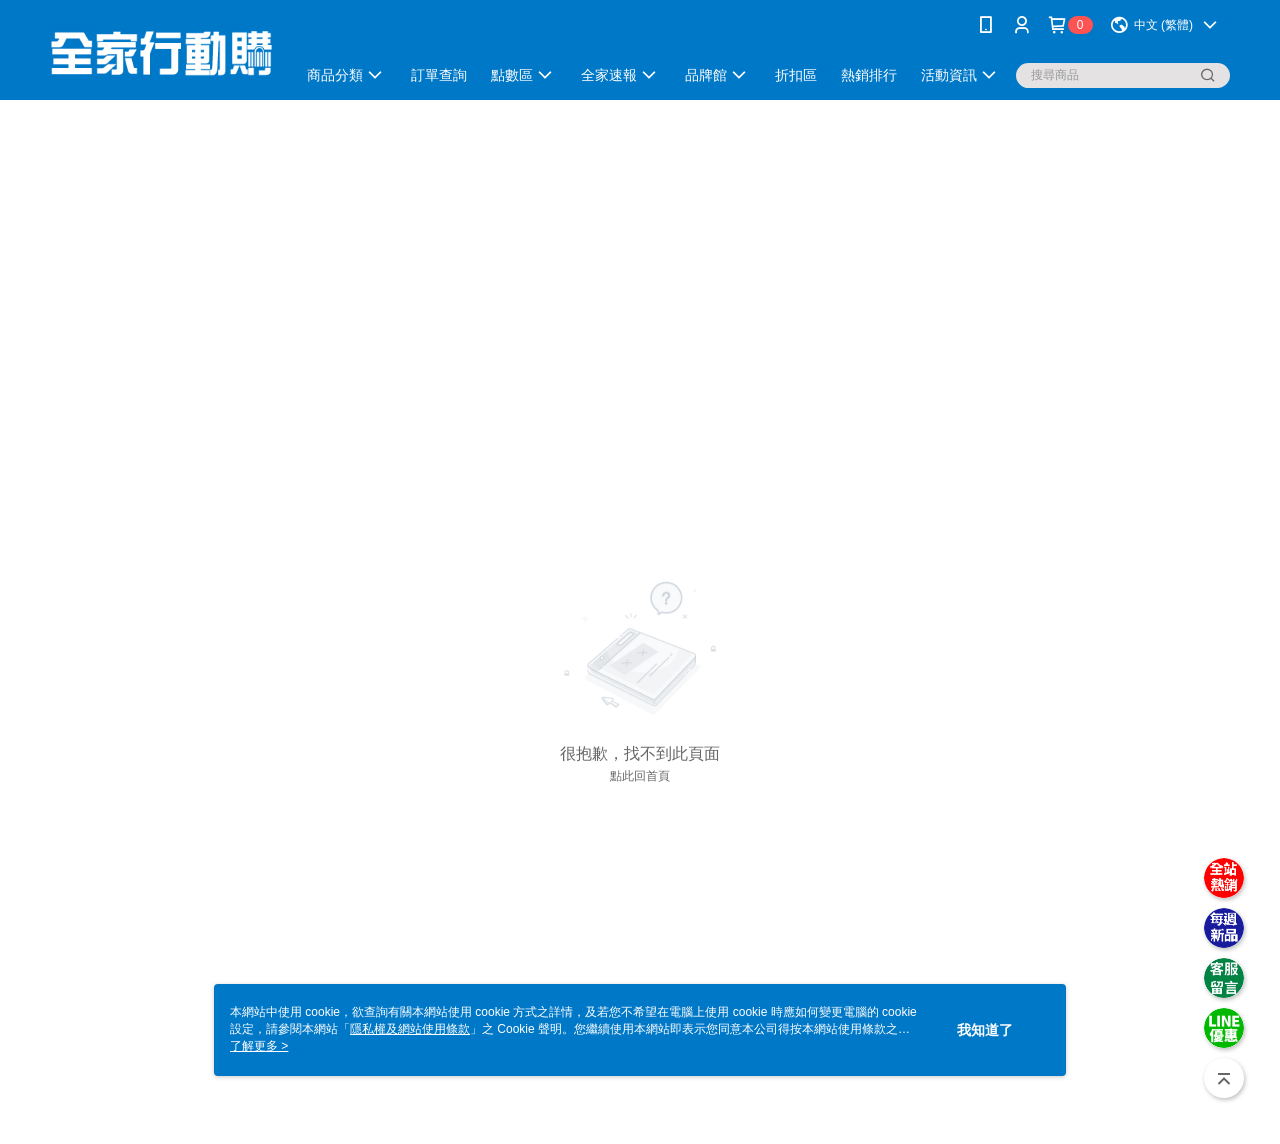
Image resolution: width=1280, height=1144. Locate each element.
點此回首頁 (640, 776)
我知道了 (985, 1030)
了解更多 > (259, 1046)
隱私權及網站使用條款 (410, 1029)
